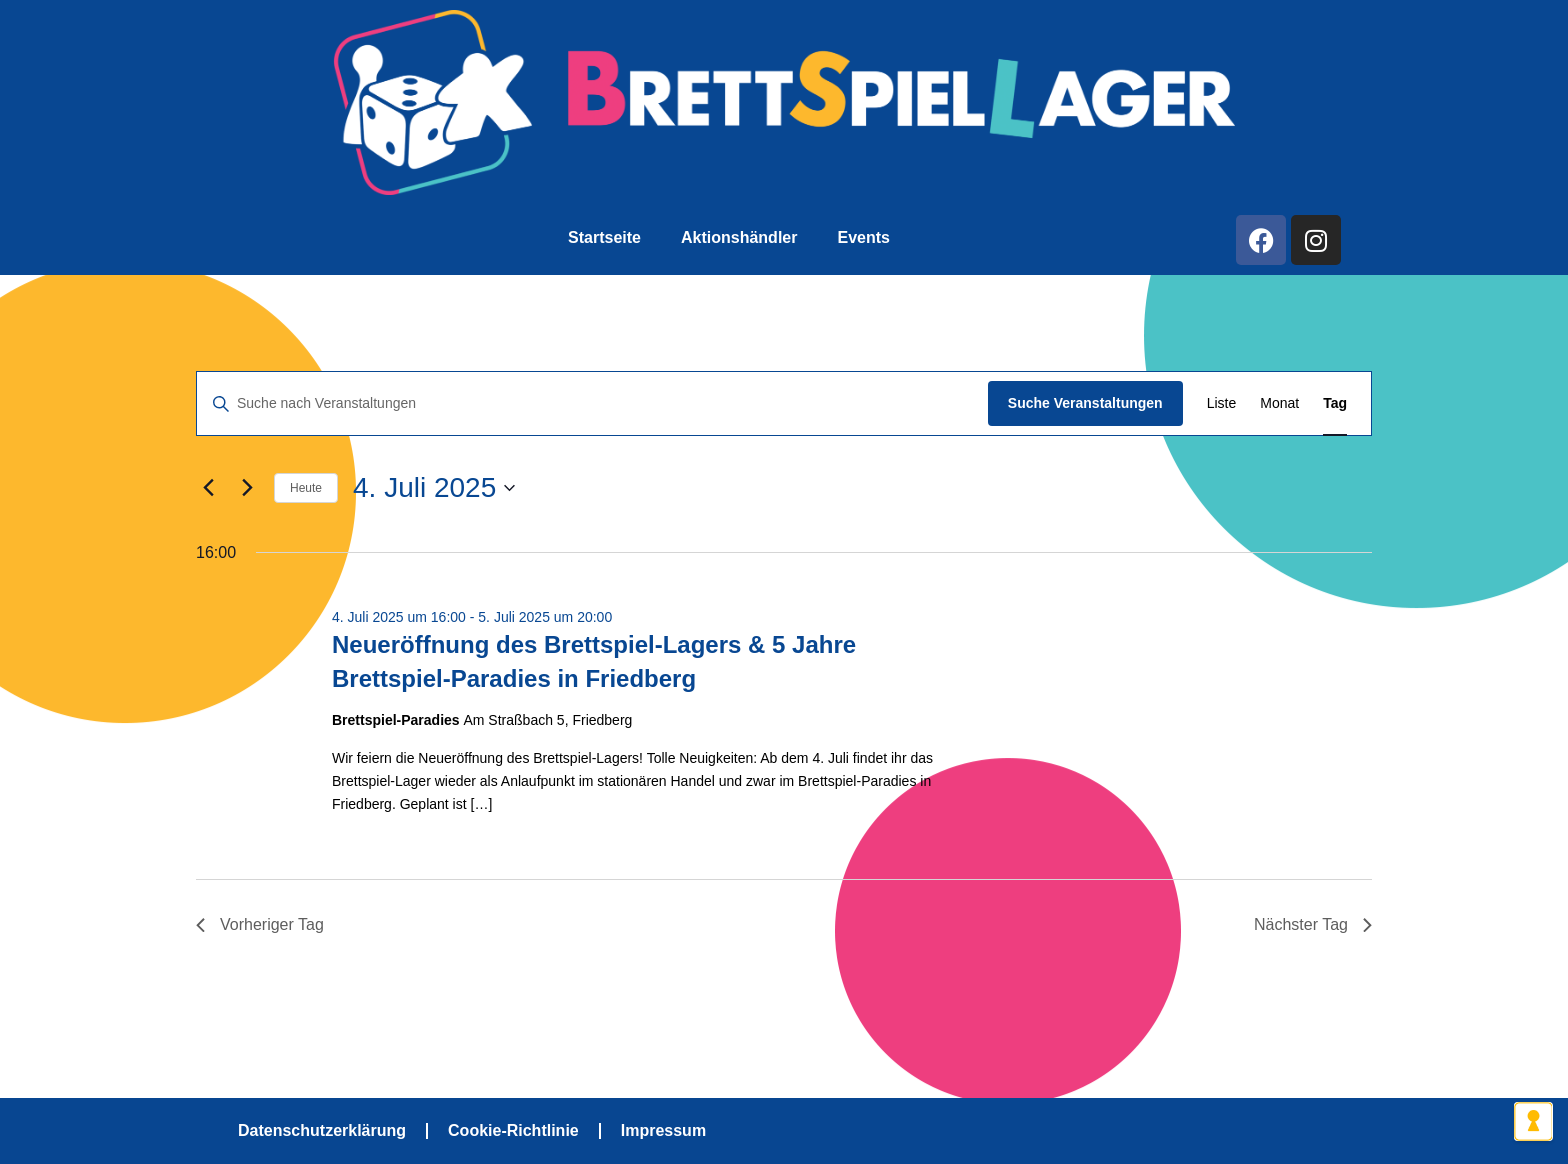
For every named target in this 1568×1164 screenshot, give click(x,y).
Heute (306, 488)
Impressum (663, 1130)
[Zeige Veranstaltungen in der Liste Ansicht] (1222, 403)
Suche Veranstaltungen (1085, 403)
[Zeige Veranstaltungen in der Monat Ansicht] (1279, 403)
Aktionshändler (739, 237)
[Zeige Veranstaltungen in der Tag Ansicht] (1335, 403)
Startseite (604, 237)
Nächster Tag (1313, 924)
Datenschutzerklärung (322, 1130)
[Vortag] (208, 488)
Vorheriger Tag (260, 924)
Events (863, 237)
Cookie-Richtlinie (513, 1130)
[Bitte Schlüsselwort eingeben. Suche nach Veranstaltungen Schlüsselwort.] (592, 403)
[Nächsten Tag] (247, 488)
